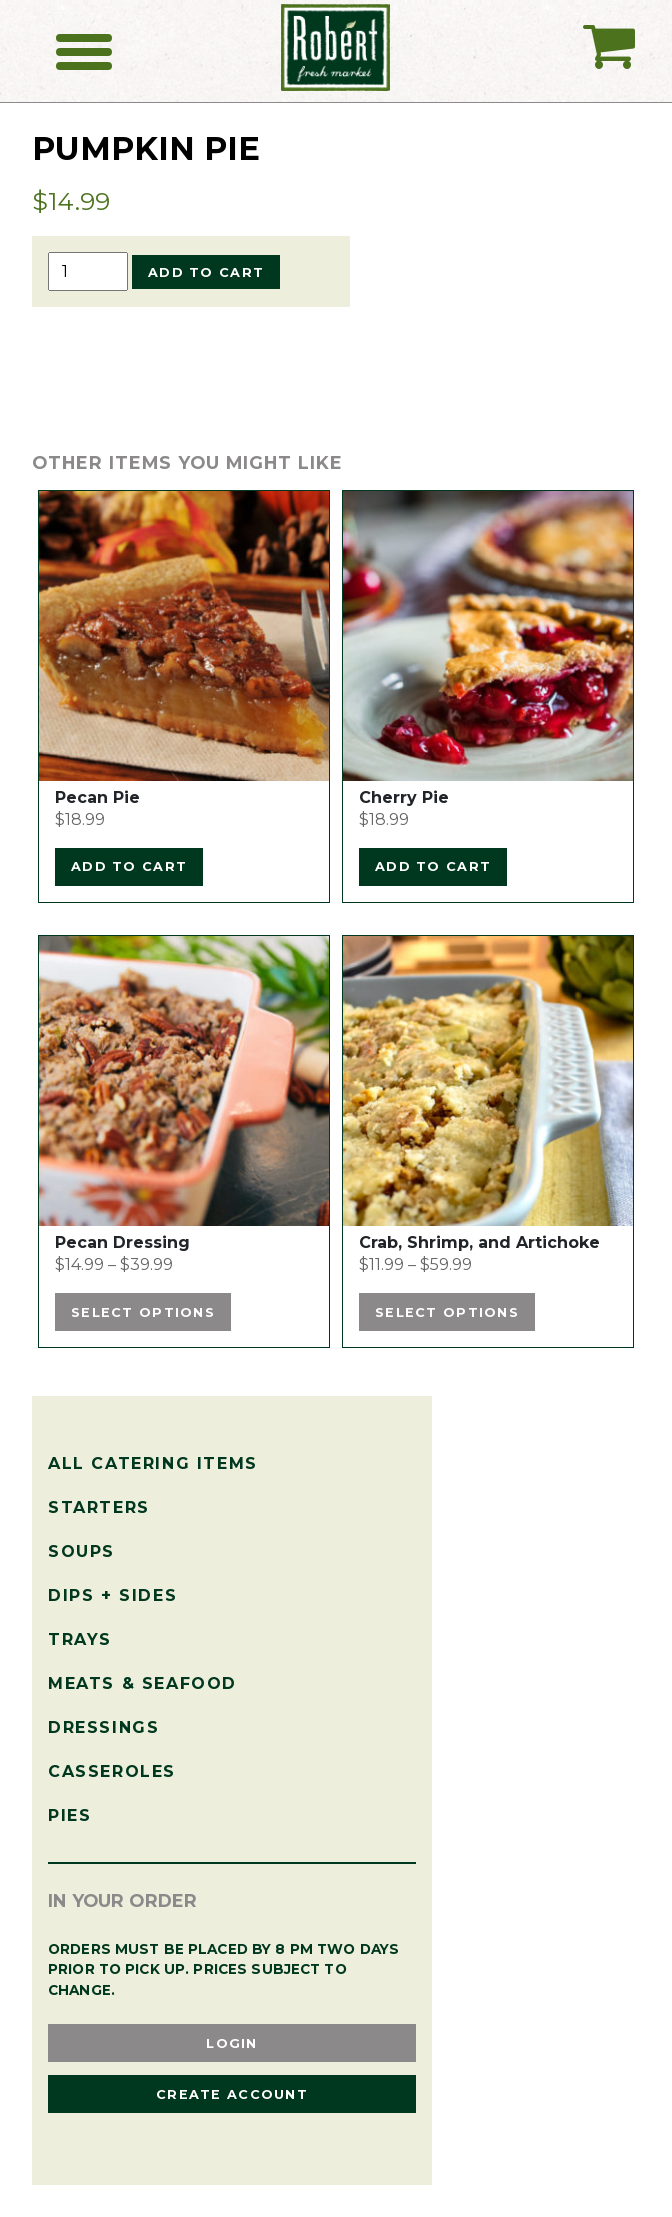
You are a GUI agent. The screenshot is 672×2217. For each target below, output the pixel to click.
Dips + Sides (112, 1595)
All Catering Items (153, 1463)
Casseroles (112, 1771)
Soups (81, 1551)
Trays (80, 1639)
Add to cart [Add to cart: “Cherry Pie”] (433, 866)
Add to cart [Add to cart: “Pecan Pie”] (129, 866)
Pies (69, 1815)
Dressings (103, 1727)
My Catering (609, 54)
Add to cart (206, 272)
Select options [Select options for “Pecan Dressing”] (143, 1312)
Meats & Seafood (142, 1683)
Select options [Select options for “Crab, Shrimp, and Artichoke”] (447, 1312)
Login (231, 2043)
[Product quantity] (88, 271)
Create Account (232, 2094)
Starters (99, 1507)
